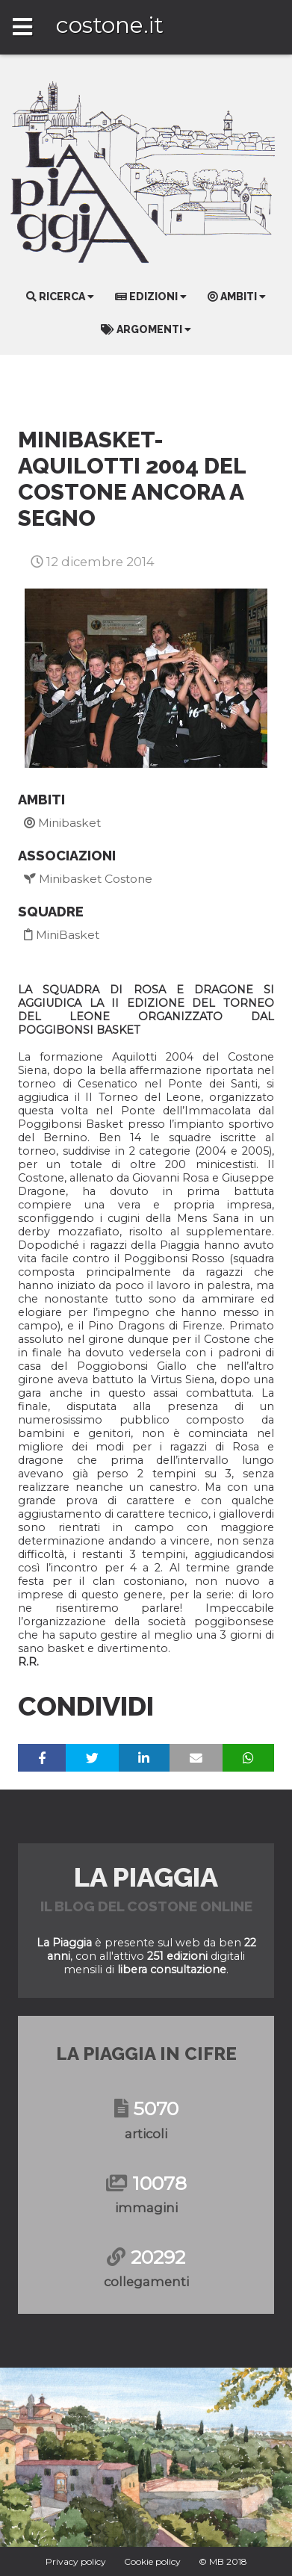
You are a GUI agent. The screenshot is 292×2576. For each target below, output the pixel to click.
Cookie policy (152, 2561)
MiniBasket (61, 935)
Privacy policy (76, 2561)
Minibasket (62, 823)
